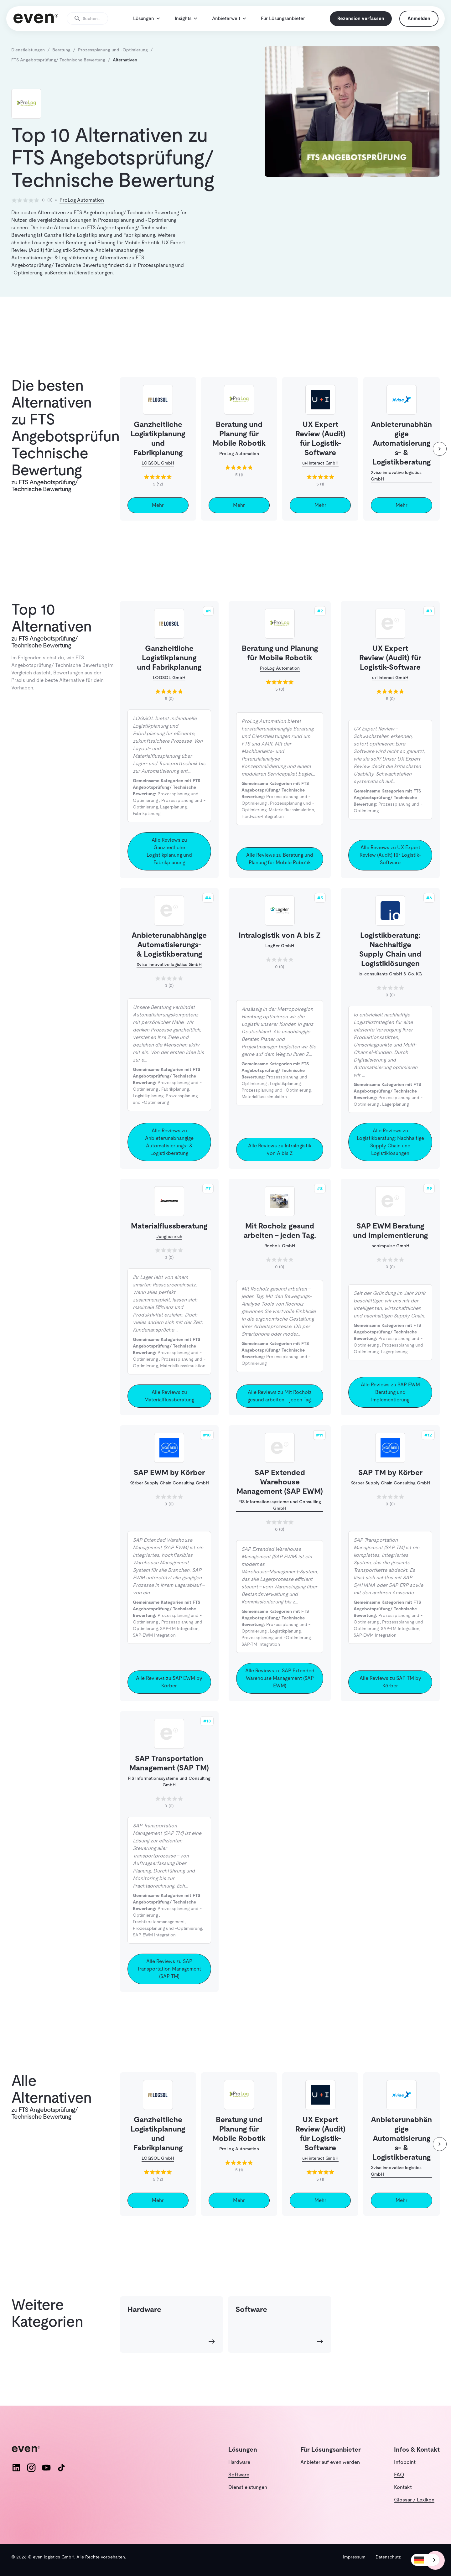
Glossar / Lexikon (414, 2500)
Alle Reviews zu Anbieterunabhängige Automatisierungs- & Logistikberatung (169, 1154)
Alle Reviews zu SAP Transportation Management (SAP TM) (169, 1981)
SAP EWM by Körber (169, 1485)
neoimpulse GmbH (390, 1258)
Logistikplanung (148, 1108)
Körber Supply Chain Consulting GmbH (169, 1495)
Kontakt (403, 2487)
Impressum (354, 2556)
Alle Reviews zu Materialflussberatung (169, 1408)
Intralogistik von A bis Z (280, 948)
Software (238, 2475)
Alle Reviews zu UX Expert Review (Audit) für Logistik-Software (390, 867)
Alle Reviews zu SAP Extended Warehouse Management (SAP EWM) (279, 1690)
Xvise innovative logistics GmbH (396, 488)
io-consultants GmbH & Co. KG (390, 986)
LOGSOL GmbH (158, 475)
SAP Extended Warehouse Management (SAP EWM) (279, 1494)
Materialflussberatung (169, 1238)
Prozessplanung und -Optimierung (276, 1102)
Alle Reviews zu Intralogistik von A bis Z (279, 1162)
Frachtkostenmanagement (159, 1934)
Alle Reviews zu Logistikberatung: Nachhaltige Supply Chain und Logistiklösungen (390, 1154)
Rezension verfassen (355, 25)
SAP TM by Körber (390, 1485)
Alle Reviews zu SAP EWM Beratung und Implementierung (390, 1404)
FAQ (399, 2475)
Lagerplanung (173, 819)
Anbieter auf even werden (330, 2462)
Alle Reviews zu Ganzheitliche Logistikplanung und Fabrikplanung (169, 864)
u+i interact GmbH (320, 475)
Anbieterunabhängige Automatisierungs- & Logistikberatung (169, 957)
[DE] (425, 2560)
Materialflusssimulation (291, 822)
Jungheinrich (169, 1249)
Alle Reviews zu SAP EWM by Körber (169, 1694)
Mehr (158, 518)
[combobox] (425, 2560)
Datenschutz (388, 2556)
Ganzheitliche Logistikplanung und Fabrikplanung (169, 670)
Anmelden (413, 25)
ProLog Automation (82, 213)
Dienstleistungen (247, 2487)
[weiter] (439, 462)
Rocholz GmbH (279, 1258)
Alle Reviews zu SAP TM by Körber (390, 1694)
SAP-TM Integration (179, 1641)
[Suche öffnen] (92, 25)
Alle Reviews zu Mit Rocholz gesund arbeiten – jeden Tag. (279, 1408)
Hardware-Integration (262, 829)
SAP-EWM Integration (154, 1648)
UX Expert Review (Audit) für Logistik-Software (390, 670)
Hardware (239, 2462)
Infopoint (405, 2462)
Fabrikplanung (146, 826)
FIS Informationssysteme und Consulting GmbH (279, 1518)
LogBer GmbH (279, 958)
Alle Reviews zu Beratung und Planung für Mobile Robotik (279, 871)
